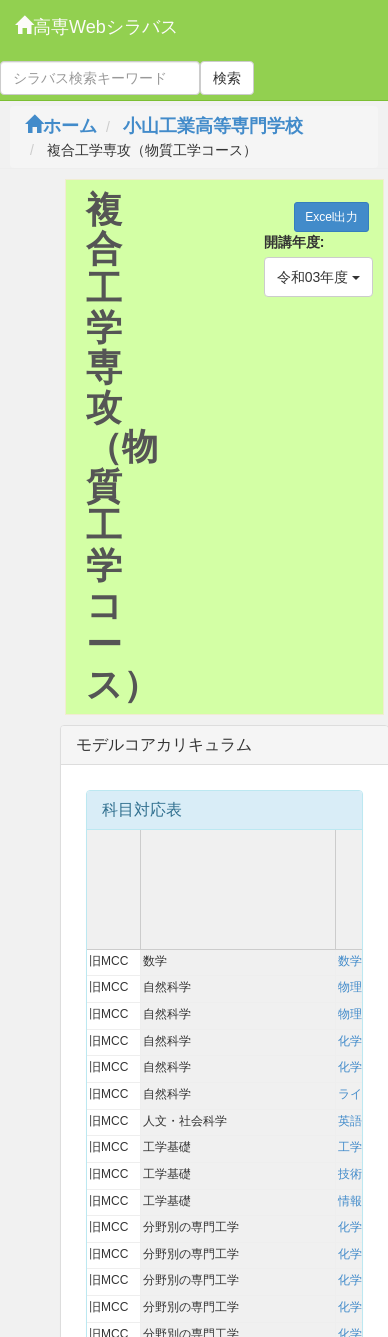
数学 (350, 961)
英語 (350, 1121)
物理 (350, 987)
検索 (227, 78)
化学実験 (362, 1067)
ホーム (61, 126)
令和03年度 (318, 277)
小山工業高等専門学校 (213, 126)
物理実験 (362, 1014)
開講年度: (294, 242)
